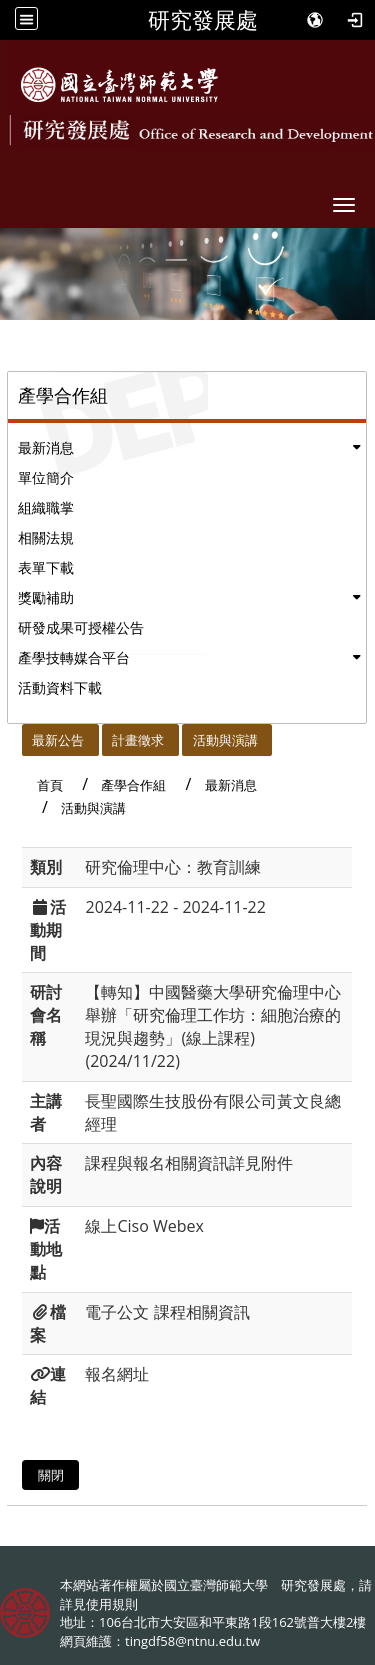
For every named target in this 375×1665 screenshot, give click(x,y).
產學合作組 (133, 785)
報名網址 (117, 1374)
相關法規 (46, 537)
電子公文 (117, 1312)
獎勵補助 (46, 597)
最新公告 (58, 740)
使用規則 (112, 1604)
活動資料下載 (60, 687)
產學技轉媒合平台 (74, 657)
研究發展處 (203, 20)
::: (13, 735)
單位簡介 (46, 477)
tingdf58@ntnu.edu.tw (192, 1641)
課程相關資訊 (202, 1312)
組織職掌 (46, 507)
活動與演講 (225, 740)
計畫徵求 (138, 740)
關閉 (51, 1475)
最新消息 (46, 447)
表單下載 (46, 567)
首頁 (50, 785)
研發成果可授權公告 (81, 627)
